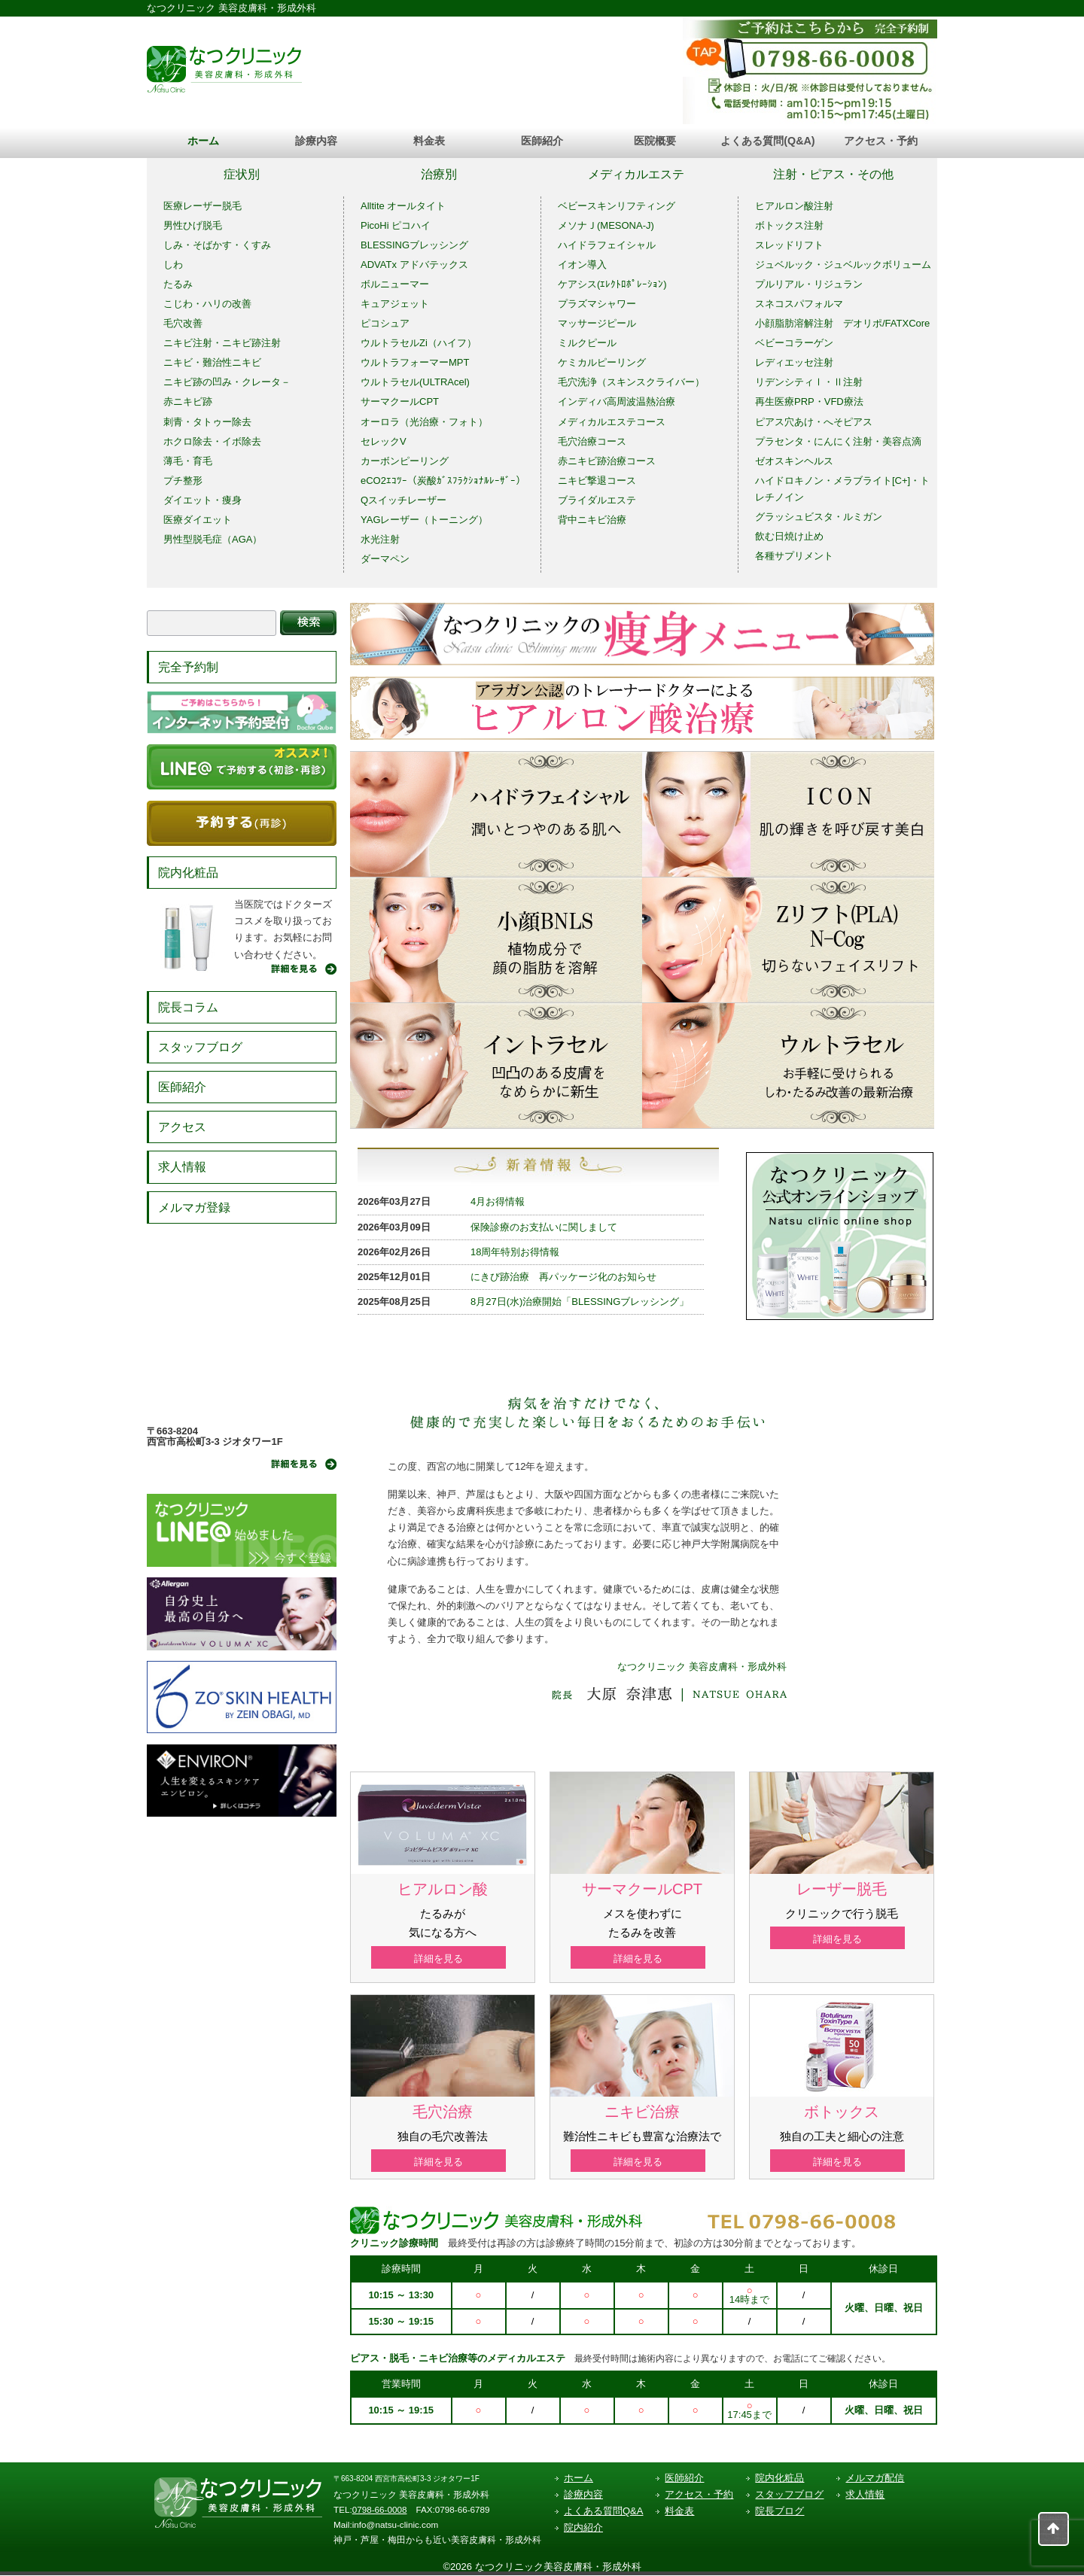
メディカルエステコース (611, 421)
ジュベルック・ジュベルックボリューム (843, 264)
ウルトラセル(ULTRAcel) (415, 382)
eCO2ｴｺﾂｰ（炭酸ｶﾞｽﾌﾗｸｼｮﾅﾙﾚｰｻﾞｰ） (443, 480)
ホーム (203, 141)
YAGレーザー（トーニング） (425, 519)
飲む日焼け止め (789, 536)
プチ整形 (182, 480)
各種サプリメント (794, 555)
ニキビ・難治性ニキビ (212, 362)
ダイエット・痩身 (202, 500)
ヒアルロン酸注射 (794, 205)
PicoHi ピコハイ (396, 225)
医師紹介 (542, 141)
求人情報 (182, 1166)
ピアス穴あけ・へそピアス (813, 421)
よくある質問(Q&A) (767, 141)
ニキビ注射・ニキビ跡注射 (222, 342)
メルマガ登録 (194, 1207)
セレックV (383, 441)
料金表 (429, 141)
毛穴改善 (182, 323)
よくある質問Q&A (603, 2512)
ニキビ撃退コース (597, 480)
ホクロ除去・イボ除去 (212, 441)
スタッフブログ (200, 1047)
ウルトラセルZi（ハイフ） (419, 342)
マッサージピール (597, 323)
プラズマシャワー (597, 303)
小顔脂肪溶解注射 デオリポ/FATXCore (842, 323)
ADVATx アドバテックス (414, 264)
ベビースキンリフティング (616, 205)
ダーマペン (385, 558)
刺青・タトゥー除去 (207, 421)
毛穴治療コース (592, 441)
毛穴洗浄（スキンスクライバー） (631, 382)
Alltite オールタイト (403, 205)
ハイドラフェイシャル (607, 245)
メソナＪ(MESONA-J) (606, 225)
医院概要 (655, 141)
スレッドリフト (789, 245)
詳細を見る (443, 1958)
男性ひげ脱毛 (192, 225)
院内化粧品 (188, 872)
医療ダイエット (197, 519)
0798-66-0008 (379, 2511)
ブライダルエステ (597, 500)
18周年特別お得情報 (514, 1252)
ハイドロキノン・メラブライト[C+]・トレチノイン (842, 489)
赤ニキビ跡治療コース (607, 461)
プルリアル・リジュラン (809, 284)
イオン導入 (582, 264)
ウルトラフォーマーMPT (415, 362)
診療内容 (316, 141)
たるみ (178, 284)
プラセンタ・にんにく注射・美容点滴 (838, 441)
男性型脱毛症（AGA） (212, 539)
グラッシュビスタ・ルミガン (818, 516)
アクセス (182, 1127)
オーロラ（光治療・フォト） (424, 421)
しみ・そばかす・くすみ (217, 245)
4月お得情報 (497, 1201)
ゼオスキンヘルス (794, 461)
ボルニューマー (395, 284)
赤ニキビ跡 (187, 401)
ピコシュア (385, 323)
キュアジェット (395, 303)
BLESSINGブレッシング (414, 245)
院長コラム (188, 1007)
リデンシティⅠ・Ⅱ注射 (809, 382)
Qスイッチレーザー (403, 500)
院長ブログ (779, 2512)
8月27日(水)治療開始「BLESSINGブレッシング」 (579, 1301)
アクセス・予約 (881, 141)
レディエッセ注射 (794, 362)
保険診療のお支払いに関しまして (543, 1227)
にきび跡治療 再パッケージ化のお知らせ (563, 1276)
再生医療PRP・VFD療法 (809, 401)
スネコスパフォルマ (799, 303)
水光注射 (380, 539)
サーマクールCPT (400, 401)
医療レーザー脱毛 (202, 205)
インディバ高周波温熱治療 (616, 401)
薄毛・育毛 (187, 461)
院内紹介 (583, 2529)
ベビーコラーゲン (794, 342)
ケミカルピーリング (602, 362)
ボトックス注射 (789, 225)
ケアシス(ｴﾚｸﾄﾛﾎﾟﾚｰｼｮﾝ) (612, 284)
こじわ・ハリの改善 (207, 303)
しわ (173, 264)
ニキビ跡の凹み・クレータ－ (227, 382)
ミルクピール (587, 342)
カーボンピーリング (405, 461)
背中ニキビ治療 (592, 519)
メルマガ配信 (874, 2479)
